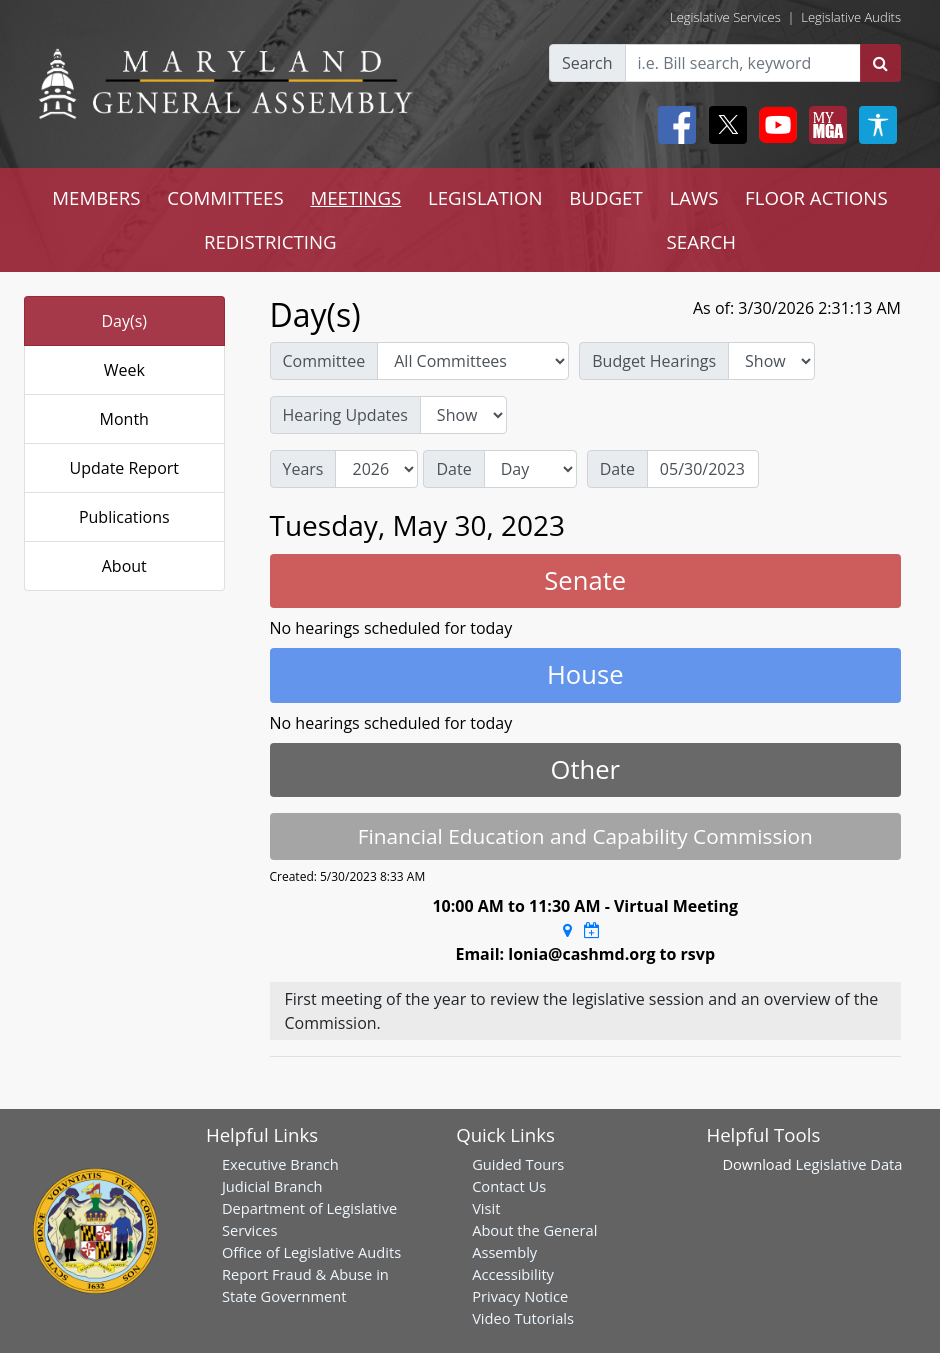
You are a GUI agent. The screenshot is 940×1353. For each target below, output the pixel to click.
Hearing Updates (345, 415)
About (124, 566)
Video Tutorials (523, 1318)
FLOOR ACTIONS (816, 197)
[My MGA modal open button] (824, 125)
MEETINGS (355, 197)
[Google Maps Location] (567, 930)
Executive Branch (280, 1164)
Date (453, 469)
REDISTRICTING (270, 241)
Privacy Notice (520, 1296)
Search (587, 63)
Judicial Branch (272, 1186)
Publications (124, 517)
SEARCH (701, 241)
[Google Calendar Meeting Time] (592, 930)
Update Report (125, 468)
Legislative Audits (851, 17)
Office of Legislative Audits (311, 1252)
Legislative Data (849, 1164)
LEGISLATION (485, 197)
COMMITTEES (225, 197)
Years (303, 469)
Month (124, 419)
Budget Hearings (654, 361)
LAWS (693, 197)
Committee (324, 361)
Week (124, 370)
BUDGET (605, 197)
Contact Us (509, 1186)
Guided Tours (518, 1164)
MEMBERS (96, 197)
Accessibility (513, 1274)
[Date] (703, 469)
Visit (486, 1208)
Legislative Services (725, 17)
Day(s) (124, 321)
